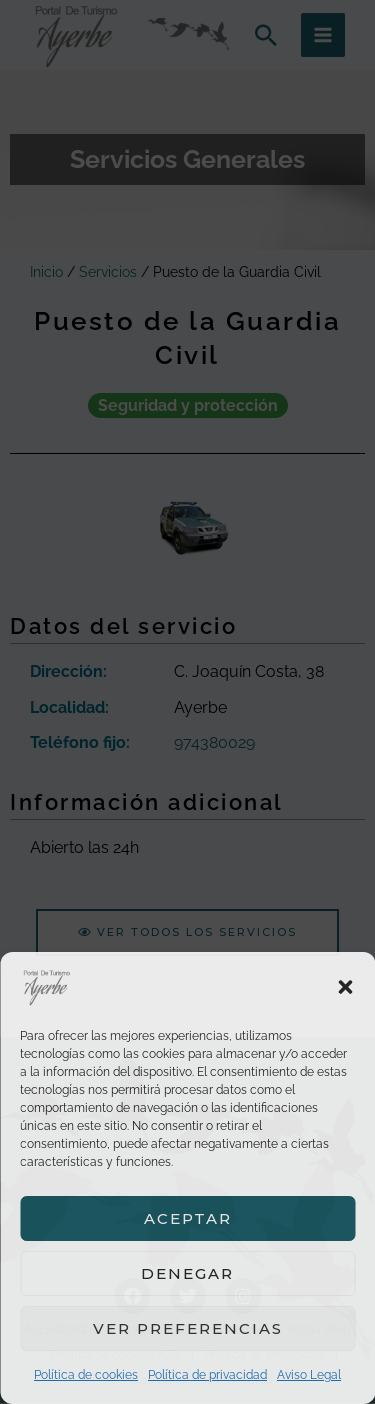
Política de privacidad (207, 1375)
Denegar (187, 1273)
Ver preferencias (188, 1328)
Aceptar (188, 1218)
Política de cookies (86, 1375)
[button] (345, 987)
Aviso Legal (309, 1375)
